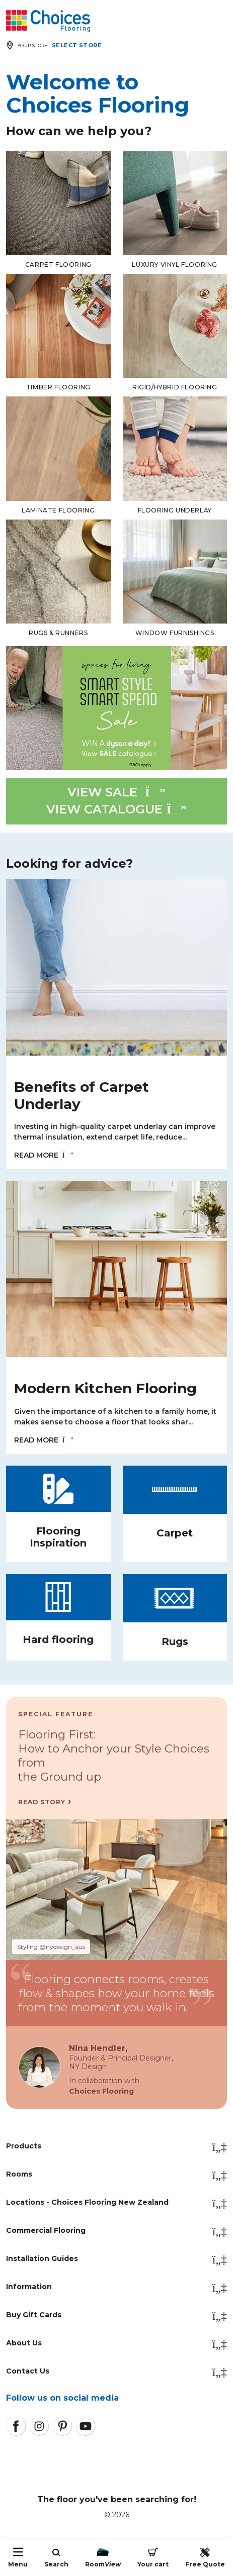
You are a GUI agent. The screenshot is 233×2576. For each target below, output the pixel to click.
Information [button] (116, 2288)
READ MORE (43, 1155)
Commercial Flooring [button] (116, 2231)
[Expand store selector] (56, 45)
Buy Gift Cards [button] (116, 2316)
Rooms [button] (116, 2175)
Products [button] (116, 2147)
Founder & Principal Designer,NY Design (121, 2063)
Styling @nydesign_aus (51, 1946)
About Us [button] (116, 2344)
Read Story (41, 1802)
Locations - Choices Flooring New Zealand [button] (116, 2203)
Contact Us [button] (116, 2372)
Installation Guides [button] (116, 2259)
